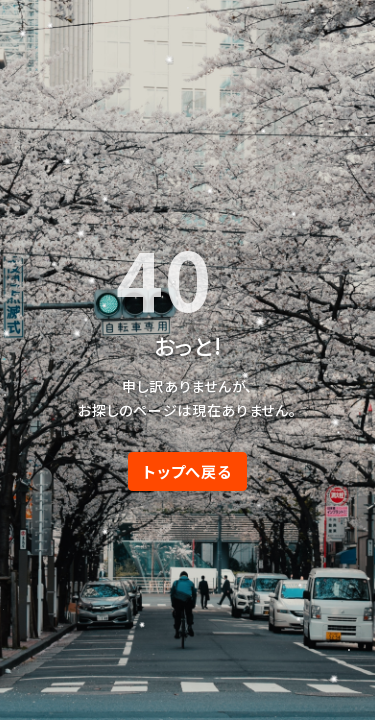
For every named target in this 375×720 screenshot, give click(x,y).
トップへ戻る (187, 471)
